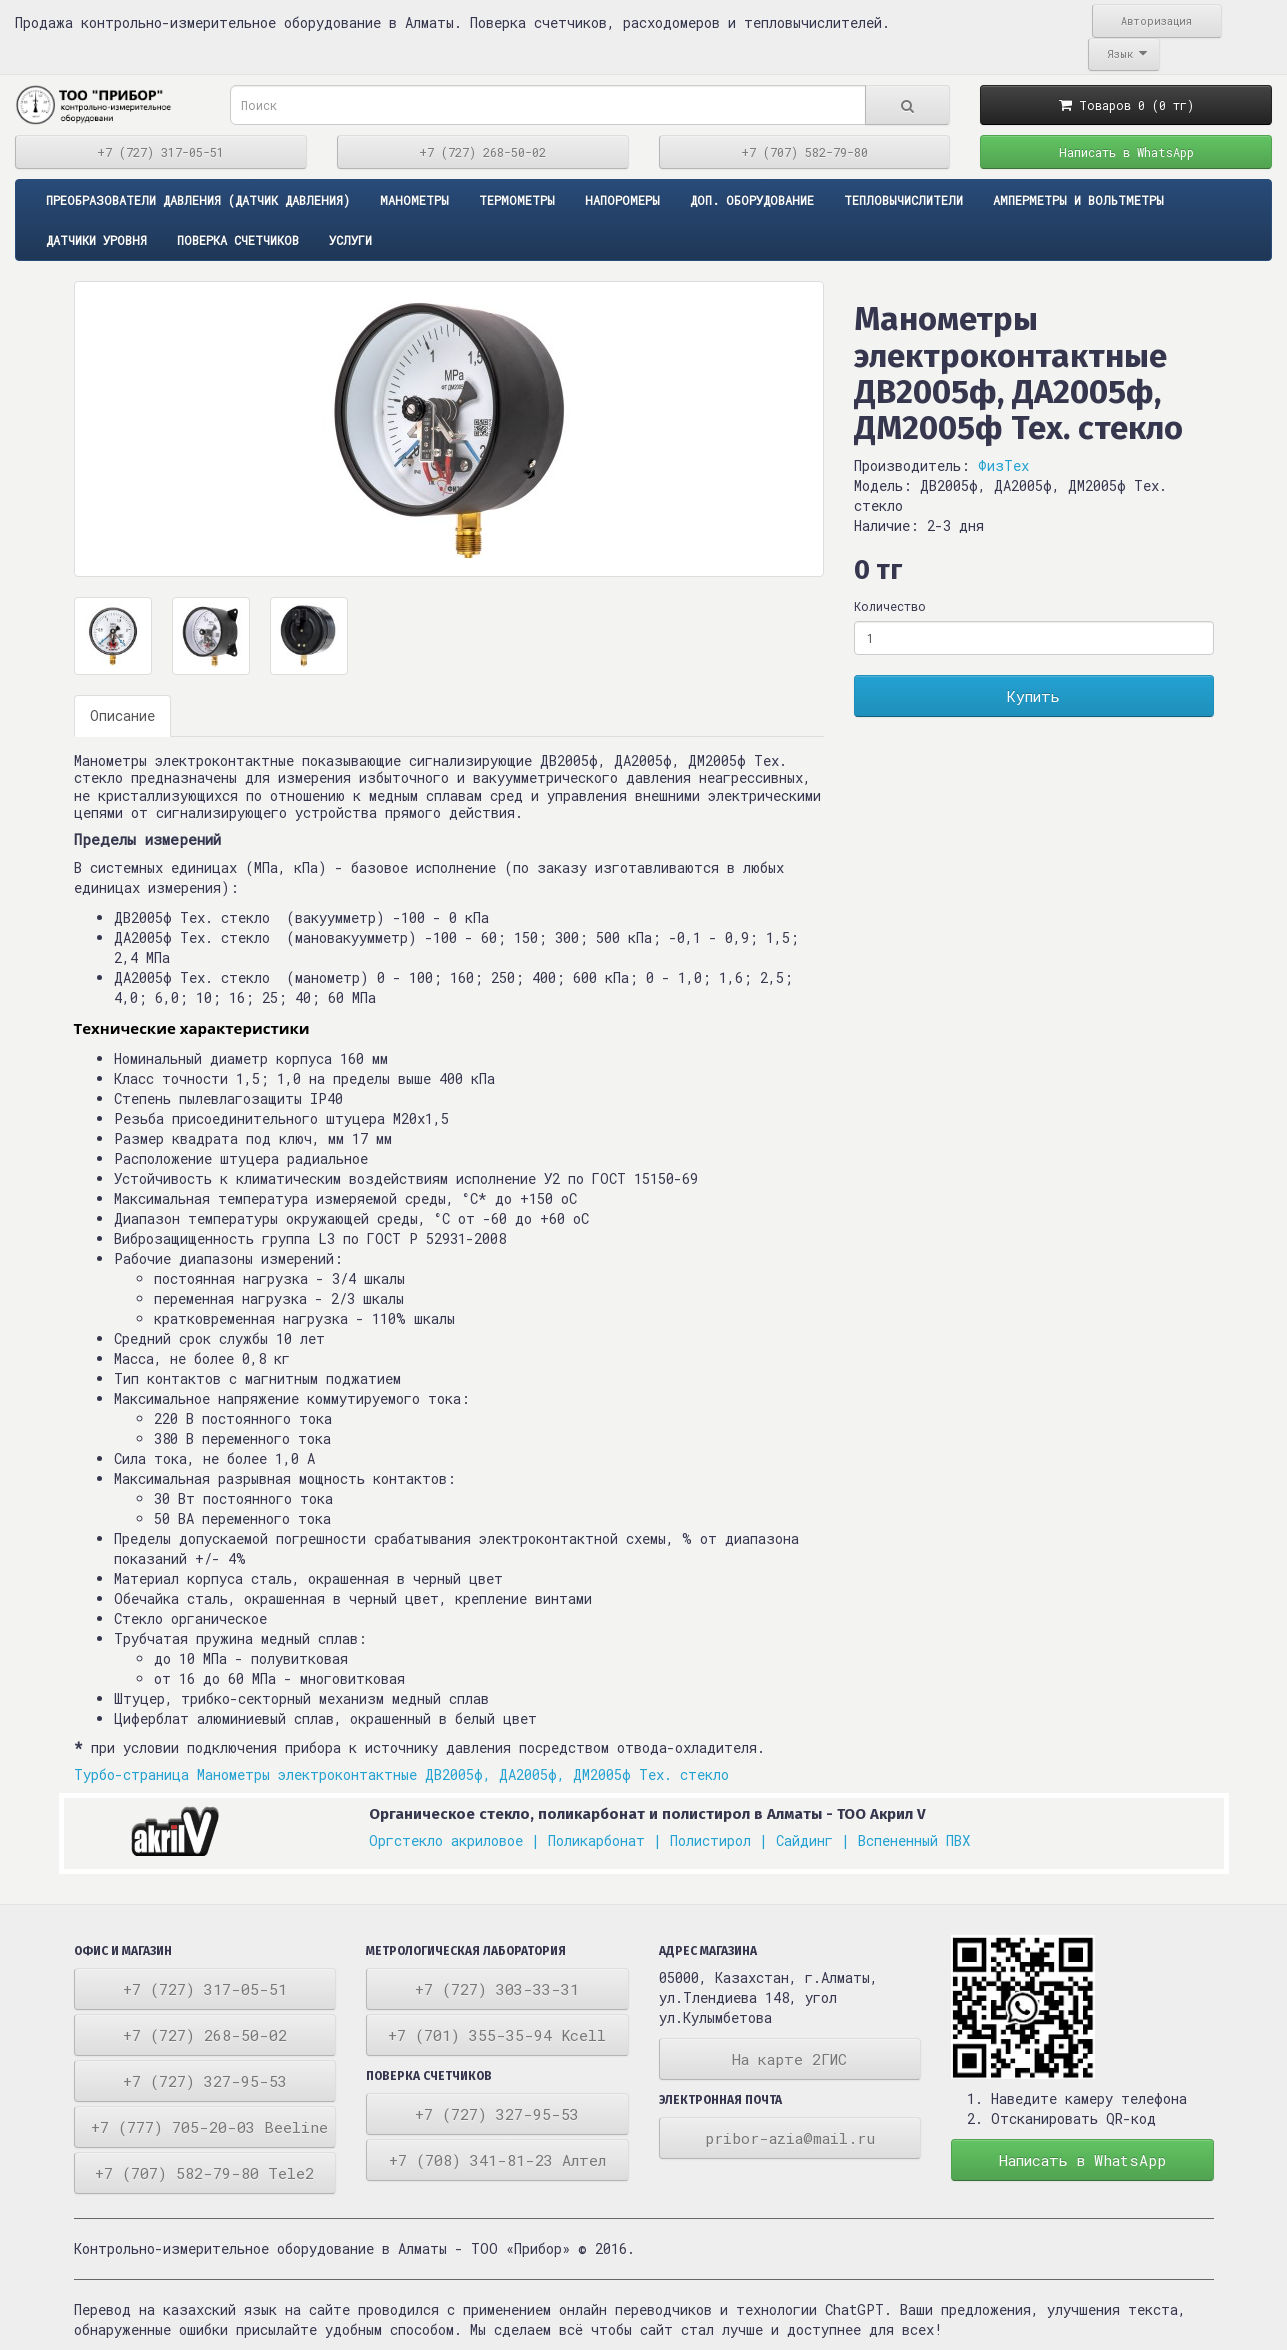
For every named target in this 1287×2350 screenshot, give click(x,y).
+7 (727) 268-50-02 (482, 152)
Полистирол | (719, 1840)
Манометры (414, 200)
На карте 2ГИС (789, 2059)
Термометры (517, 200)
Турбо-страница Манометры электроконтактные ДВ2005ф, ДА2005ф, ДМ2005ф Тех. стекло (401, 1774)
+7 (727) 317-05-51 (160, 152)
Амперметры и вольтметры (1078, 200)
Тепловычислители (903, 200)
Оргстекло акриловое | (454, 1840)
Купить (1033, 696)
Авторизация (1156, 21)
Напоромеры (622, 200)
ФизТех (1003, 465)
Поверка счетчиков (238, 240)
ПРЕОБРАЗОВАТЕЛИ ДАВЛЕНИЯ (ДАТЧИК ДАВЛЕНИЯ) (198, 200)
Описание (122, 715)
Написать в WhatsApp (1126, 152)
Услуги (350, 240)
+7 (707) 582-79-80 (804, 152)
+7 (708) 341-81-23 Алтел (497, 2160)
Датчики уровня (96, 240)
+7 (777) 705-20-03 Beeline (209, 2127)
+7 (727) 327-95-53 (205, 2081)
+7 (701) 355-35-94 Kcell (497, 2035)
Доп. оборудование (752, 200)
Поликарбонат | (605, 1840)
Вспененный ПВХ (914, 1840)
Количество (890, 606)
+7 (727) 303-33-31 (497, 1989)
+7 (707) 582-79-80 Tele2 (204, 2173)
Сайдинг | (813, 1840)
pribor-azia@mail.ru (790, 2138)
